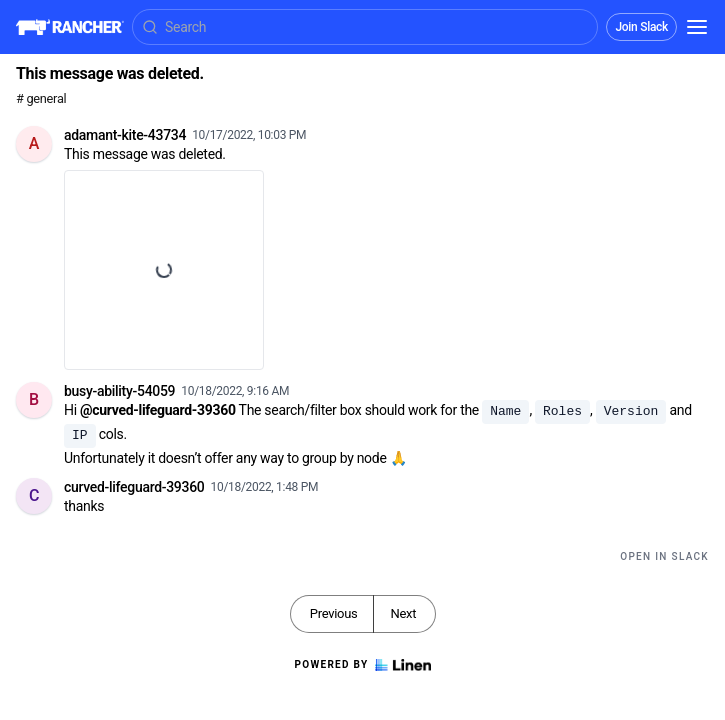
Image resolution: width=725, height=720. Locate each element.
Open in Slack (664, 556)
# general (41, 98)
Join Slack (641, 27)
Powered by (362, 665)
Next (403, 613)
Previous (334, 613)
